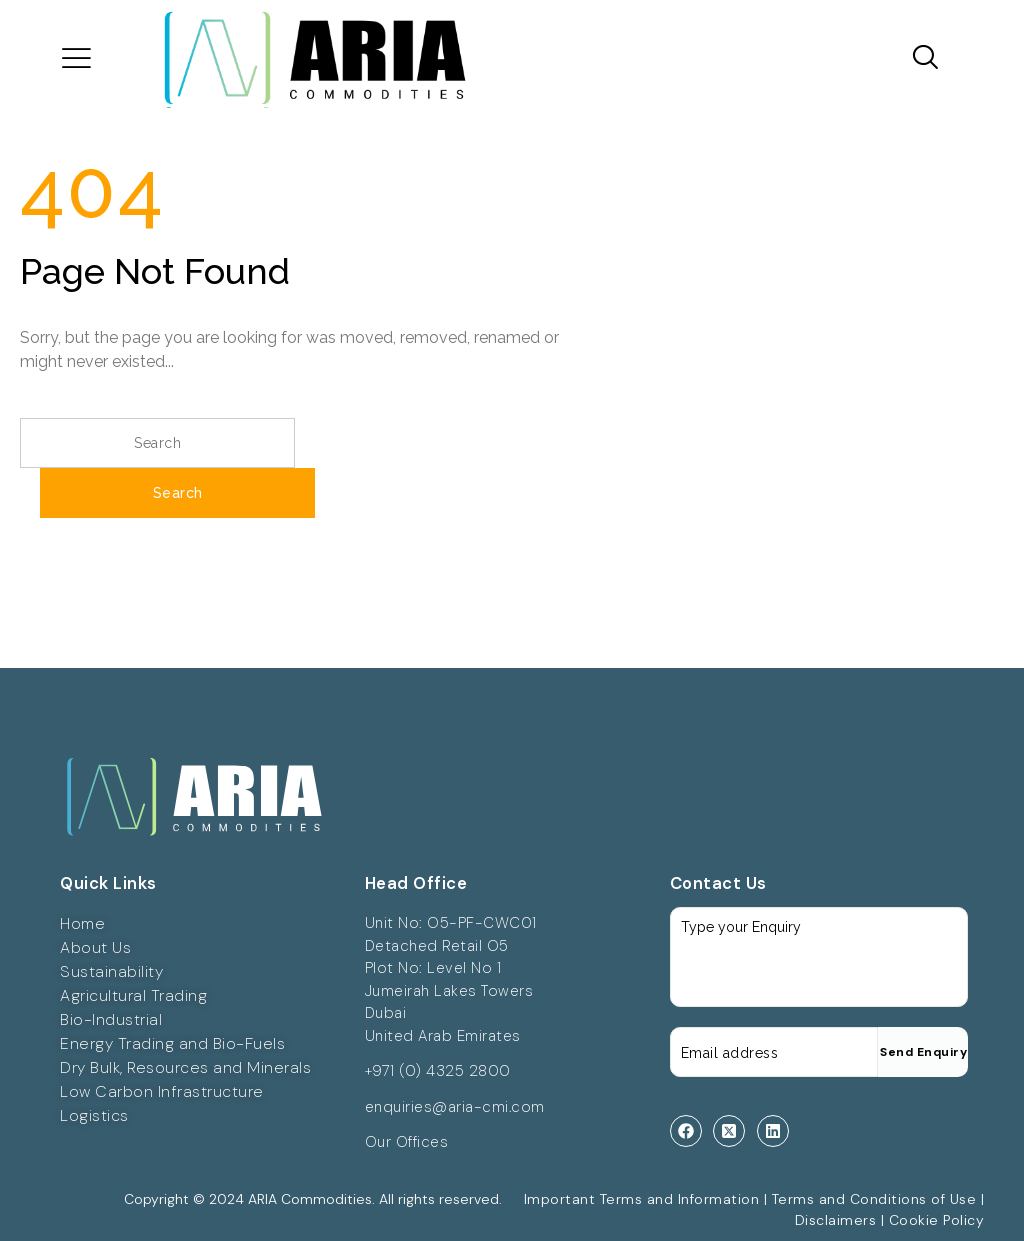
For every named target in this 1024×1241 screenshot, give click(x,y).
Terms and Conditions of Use (874, 1199)
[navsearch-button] (919, 59)
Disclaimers (836, 1220)
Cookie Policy (937, 1220)
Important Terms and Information (642, 1199)
